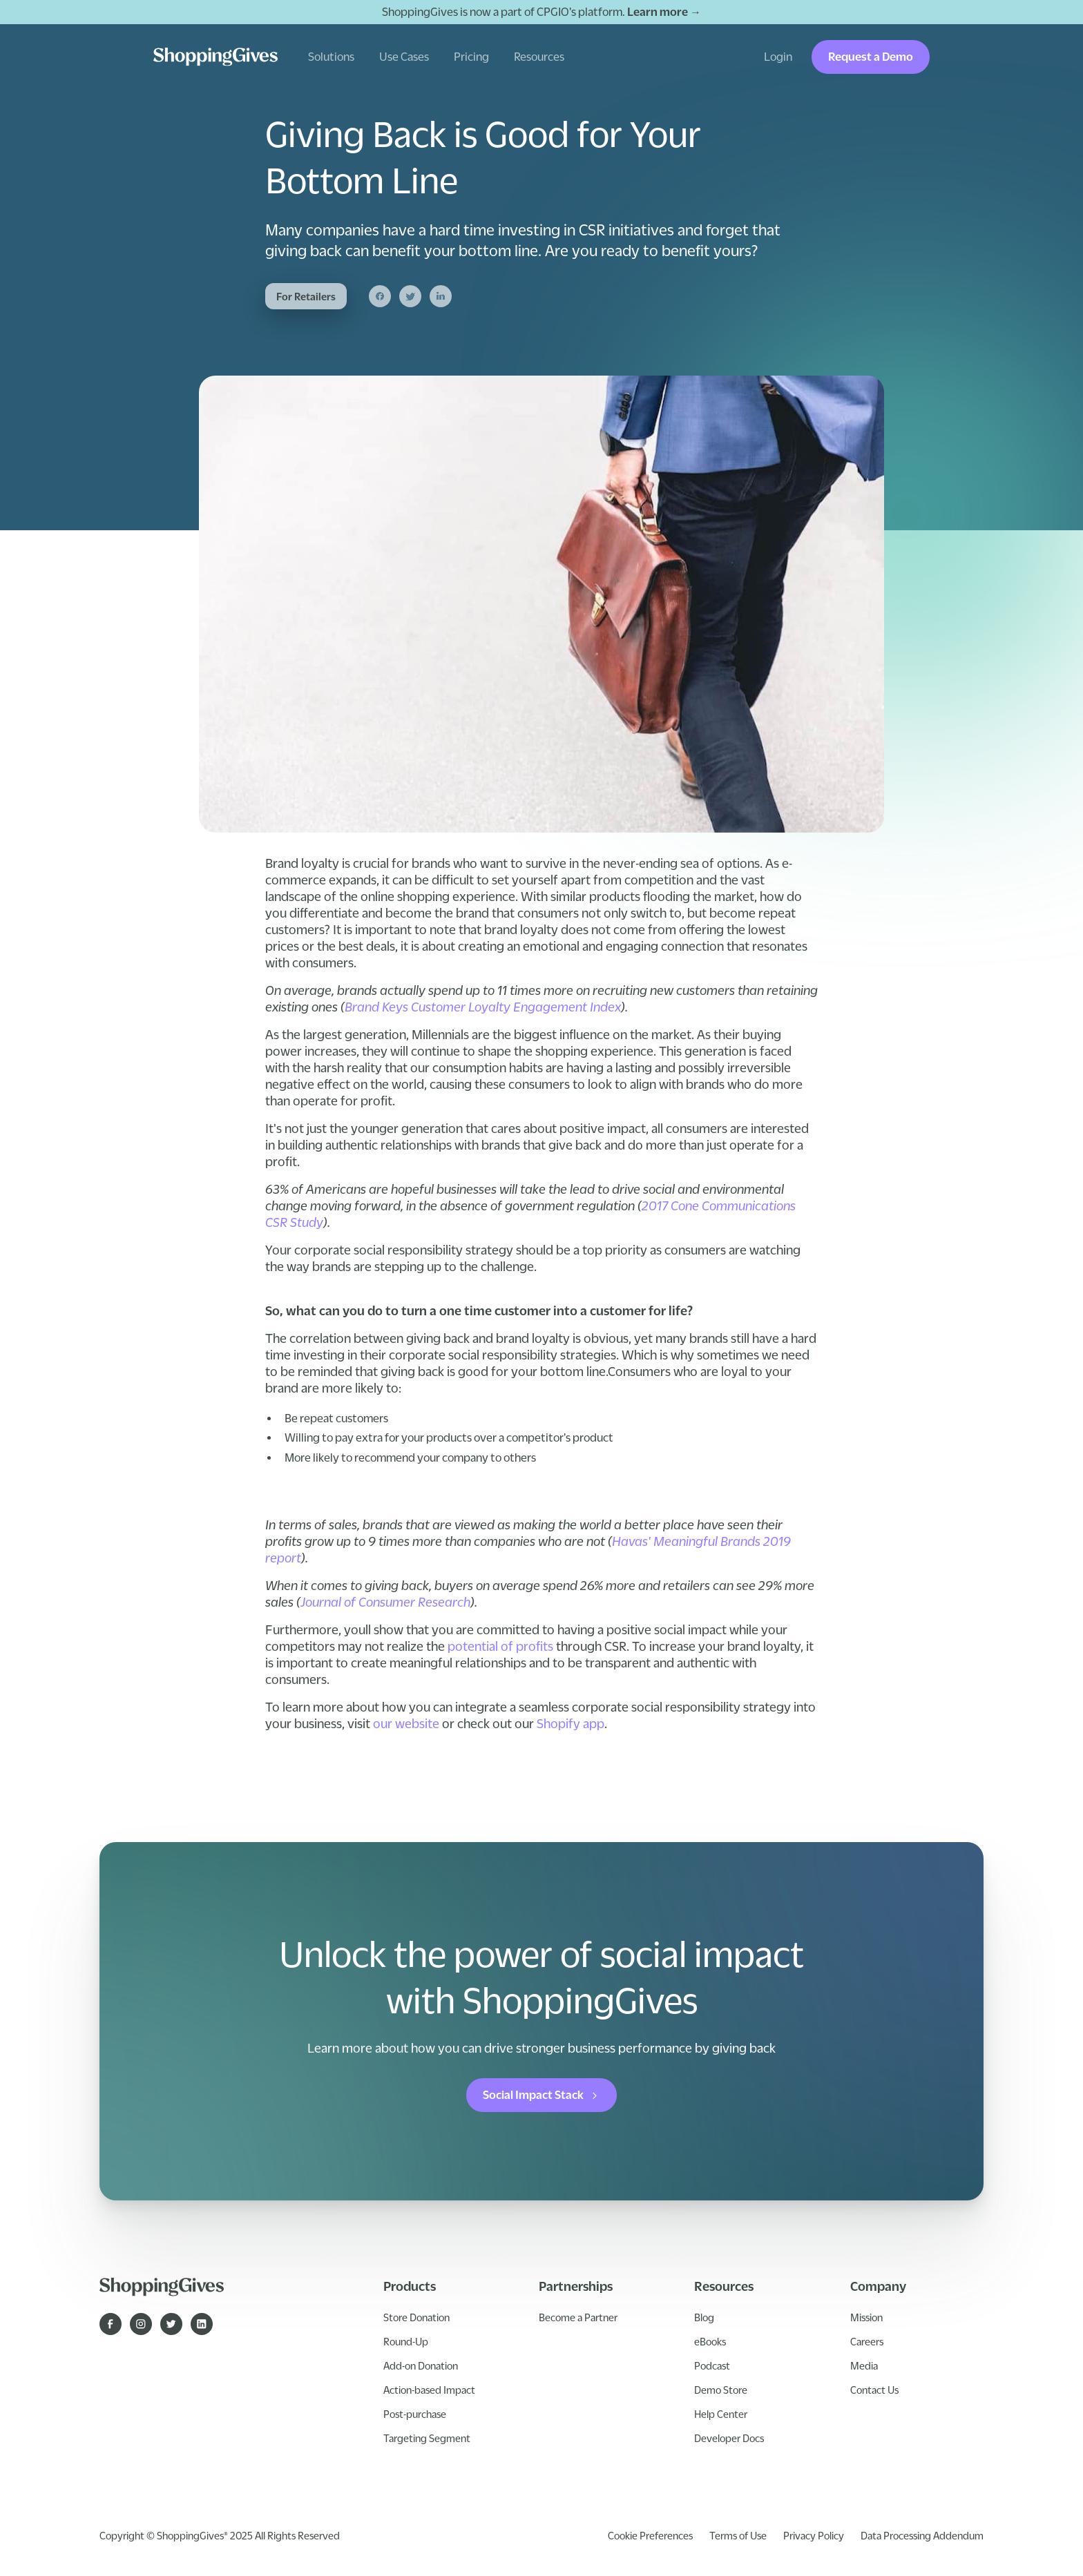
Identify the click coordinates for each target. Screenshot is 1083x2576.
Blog (704, 2317)
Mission (866, 2317)
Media (864, 2365)
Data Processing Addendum (922, 2535)
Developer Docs (729, 2437)
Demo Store (720, 2389)
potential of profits (500, 1646)
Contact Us (874, 2389)
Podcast (712, 2365)
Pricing (471, 56)
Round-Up (405, 2341)
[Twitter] (410, 296)
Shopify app (570, 1723)
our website (406, 1723)
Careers (866, 2341)
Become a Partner (578, 2317)
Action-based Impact (429, 2389)
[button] (331, 57)
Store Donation (416, 2317)
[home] (215, 57)
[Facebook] (380, 296)
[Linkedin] (441, 296)
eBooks (710, 2341)
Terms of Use (738, 2535)
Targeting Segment (426, 2437)
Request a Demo (870, 56)
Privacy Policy (813, 2535)
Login (778, 56)
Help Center (720, 2413)
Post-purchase (414, 2413)
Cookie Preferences (650, 2535)
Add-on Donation (420, 2365)
